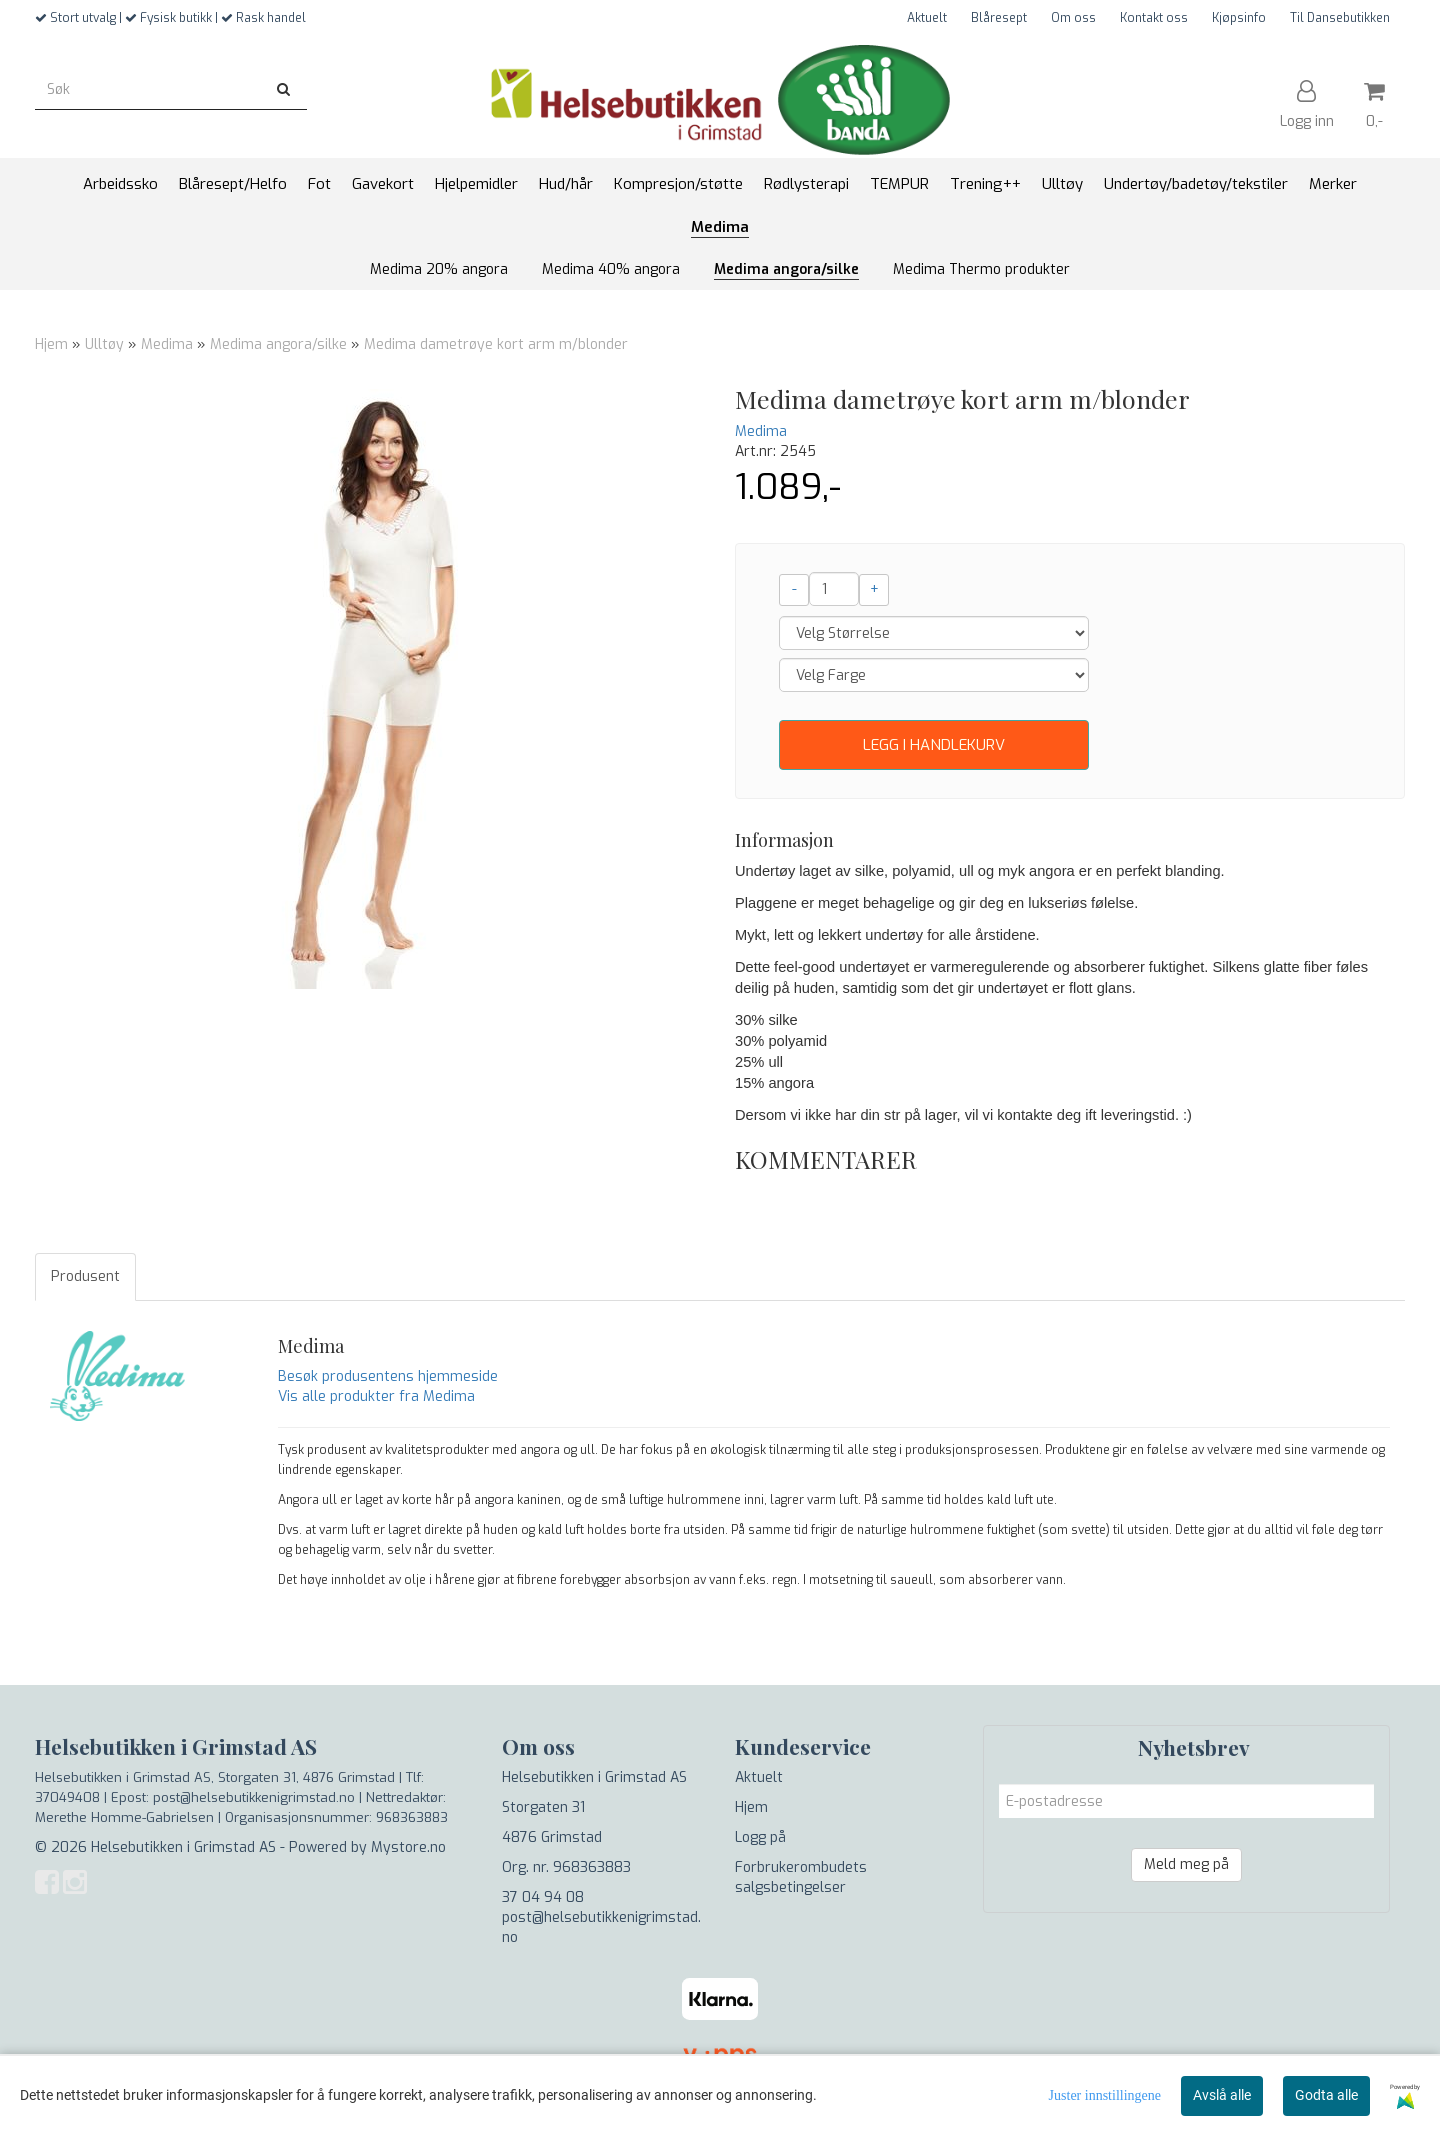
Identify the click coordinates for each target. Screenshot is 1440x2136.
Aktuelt (927, 18)
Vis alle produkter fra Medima (376, 1396)
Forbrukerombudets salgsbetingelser (801, 1877)
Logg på (760, 1837)
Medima (167, 344)
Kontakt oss (1154, 18)
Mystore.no (408, 1847)
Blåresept (999, 18)
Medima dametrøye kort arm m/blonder (496, 344)
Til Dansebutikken (1340, 18)
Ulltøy (104, 344)
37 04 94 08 (543, 1897)
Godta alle (1326, 2095)
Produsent (85, 1276)
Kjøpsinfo (1239, 18)
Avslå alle (1222, 2095)
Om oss (1073, 18)
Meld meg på (1186, 1864)
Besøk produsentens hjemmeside (388, 1376)
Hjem (51, 344)
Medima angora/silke (278, 344)
